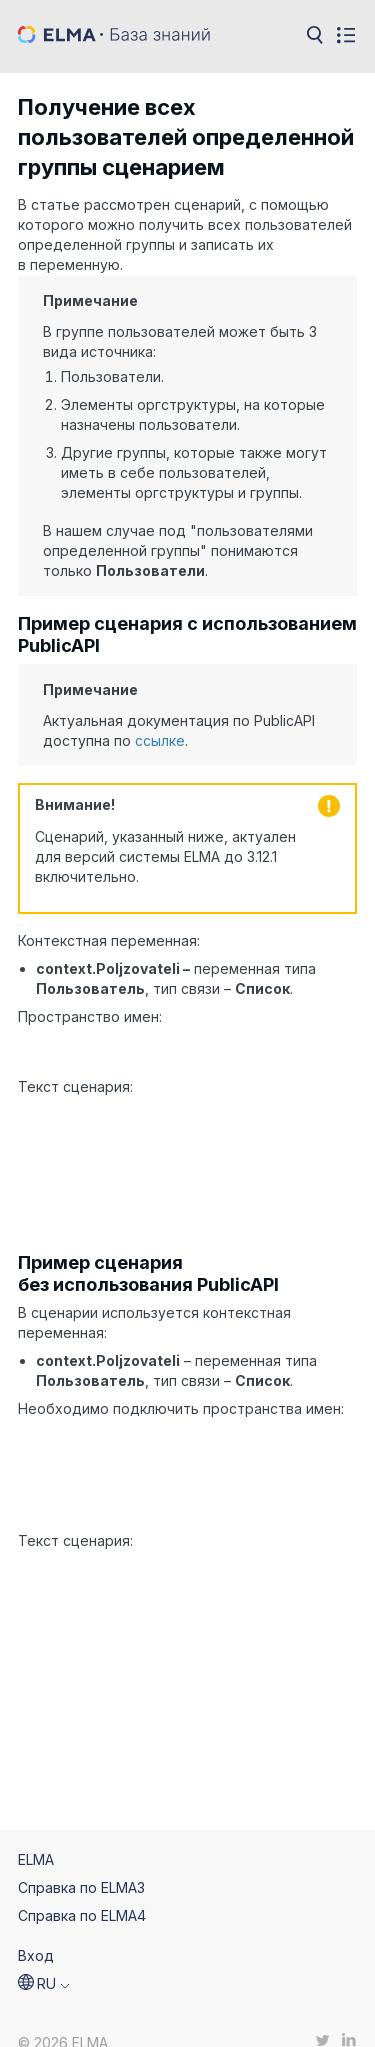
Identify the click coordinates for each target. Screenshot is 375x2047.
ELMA (36, 1834)
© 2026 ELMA (63, 2018)
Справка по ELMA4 (82, 1890)
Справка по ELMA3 (81, 1862)
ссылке (160, 740)
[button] (44, 1959)
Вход (36, 1930)
